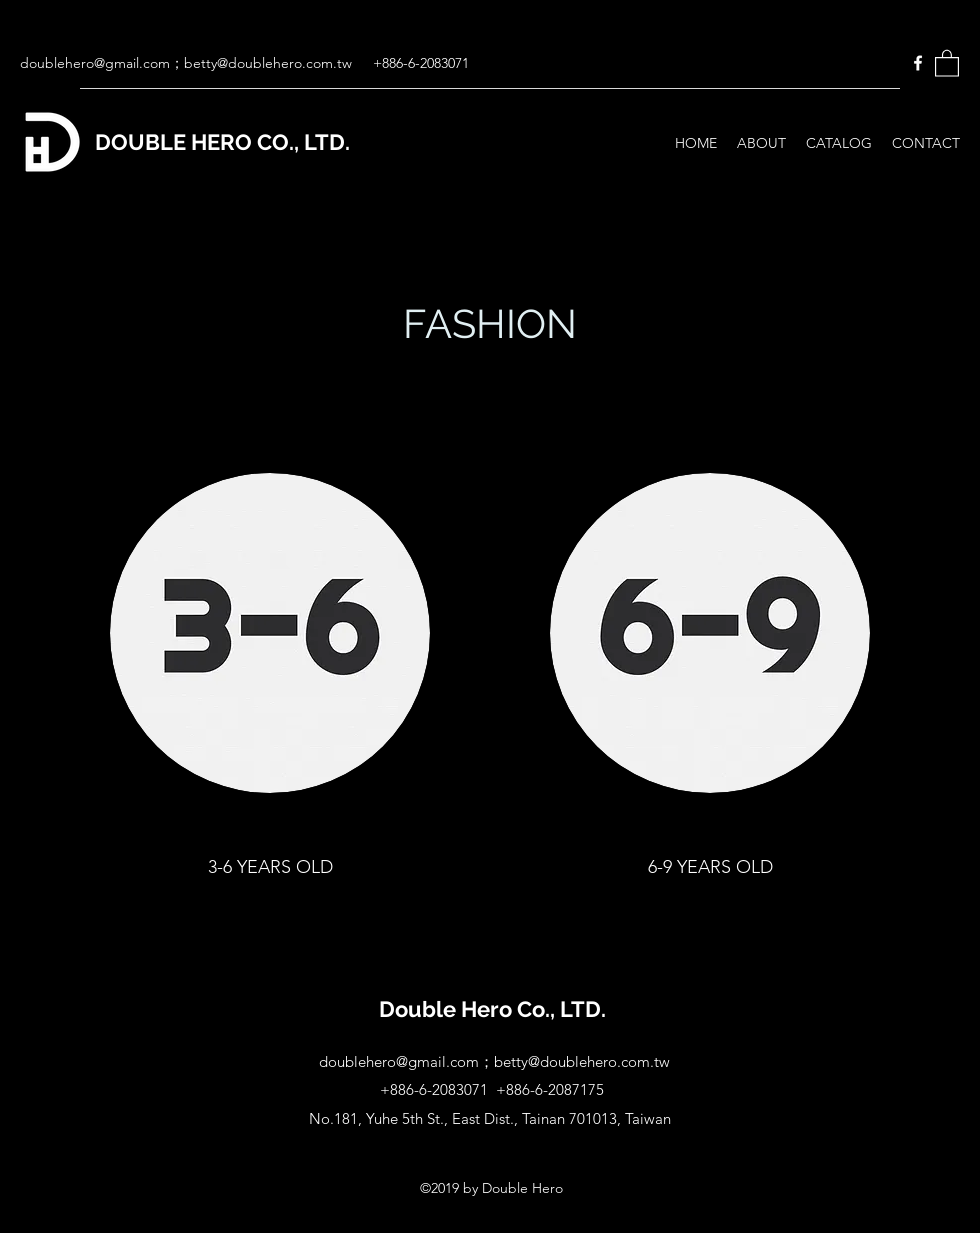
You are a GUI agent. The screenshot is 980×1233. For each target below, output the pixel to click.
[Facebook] (918, 63)
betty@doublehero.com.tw (268, 63)
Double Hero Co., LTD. (492, 1009)
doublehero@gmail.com (95, 63)
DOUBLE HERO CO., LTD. (222, 142)
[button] (947, 62)
